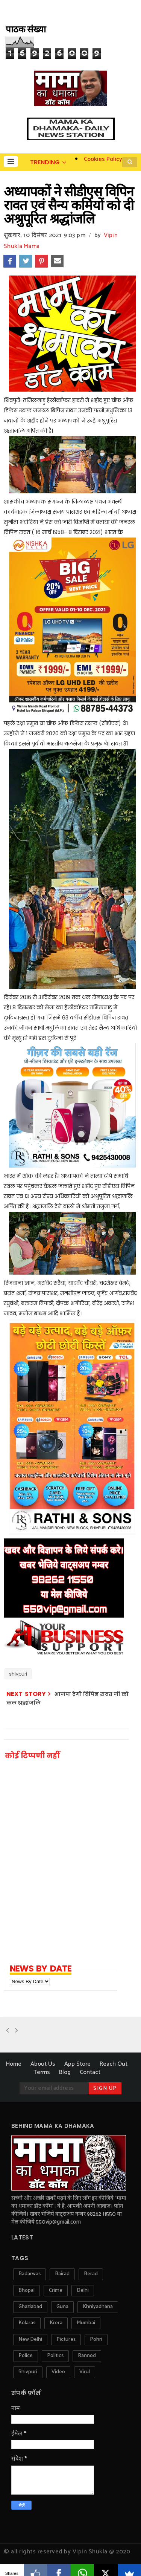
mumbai (86, 2323)
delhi (83, 2290)
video (58, 2372)
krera (56, 2323)
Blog (65, 2072)
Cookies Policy (103, 159)
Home (13, 2064)
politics (55, 2355)
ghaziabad (30, 2306)
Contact (90, 2072)
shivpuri (18, 1674)
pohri (96, 2339)
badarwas (29, 2274)
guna (62, 2306)
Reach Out (113, 2064)
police (25, 2355)
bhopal (26, 2290)
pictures (66, 2339)
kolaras (26, 2323)
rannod (87, 2355)
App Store (77, 2064)
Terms (41, 2072)
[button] (11, 161)
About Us (42, 2064)
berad (91, 2274)
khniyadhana (98, 2306)
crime (55, 2290)
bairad (62, 2274)
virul (84, 2372)
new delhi (30, 2339)
